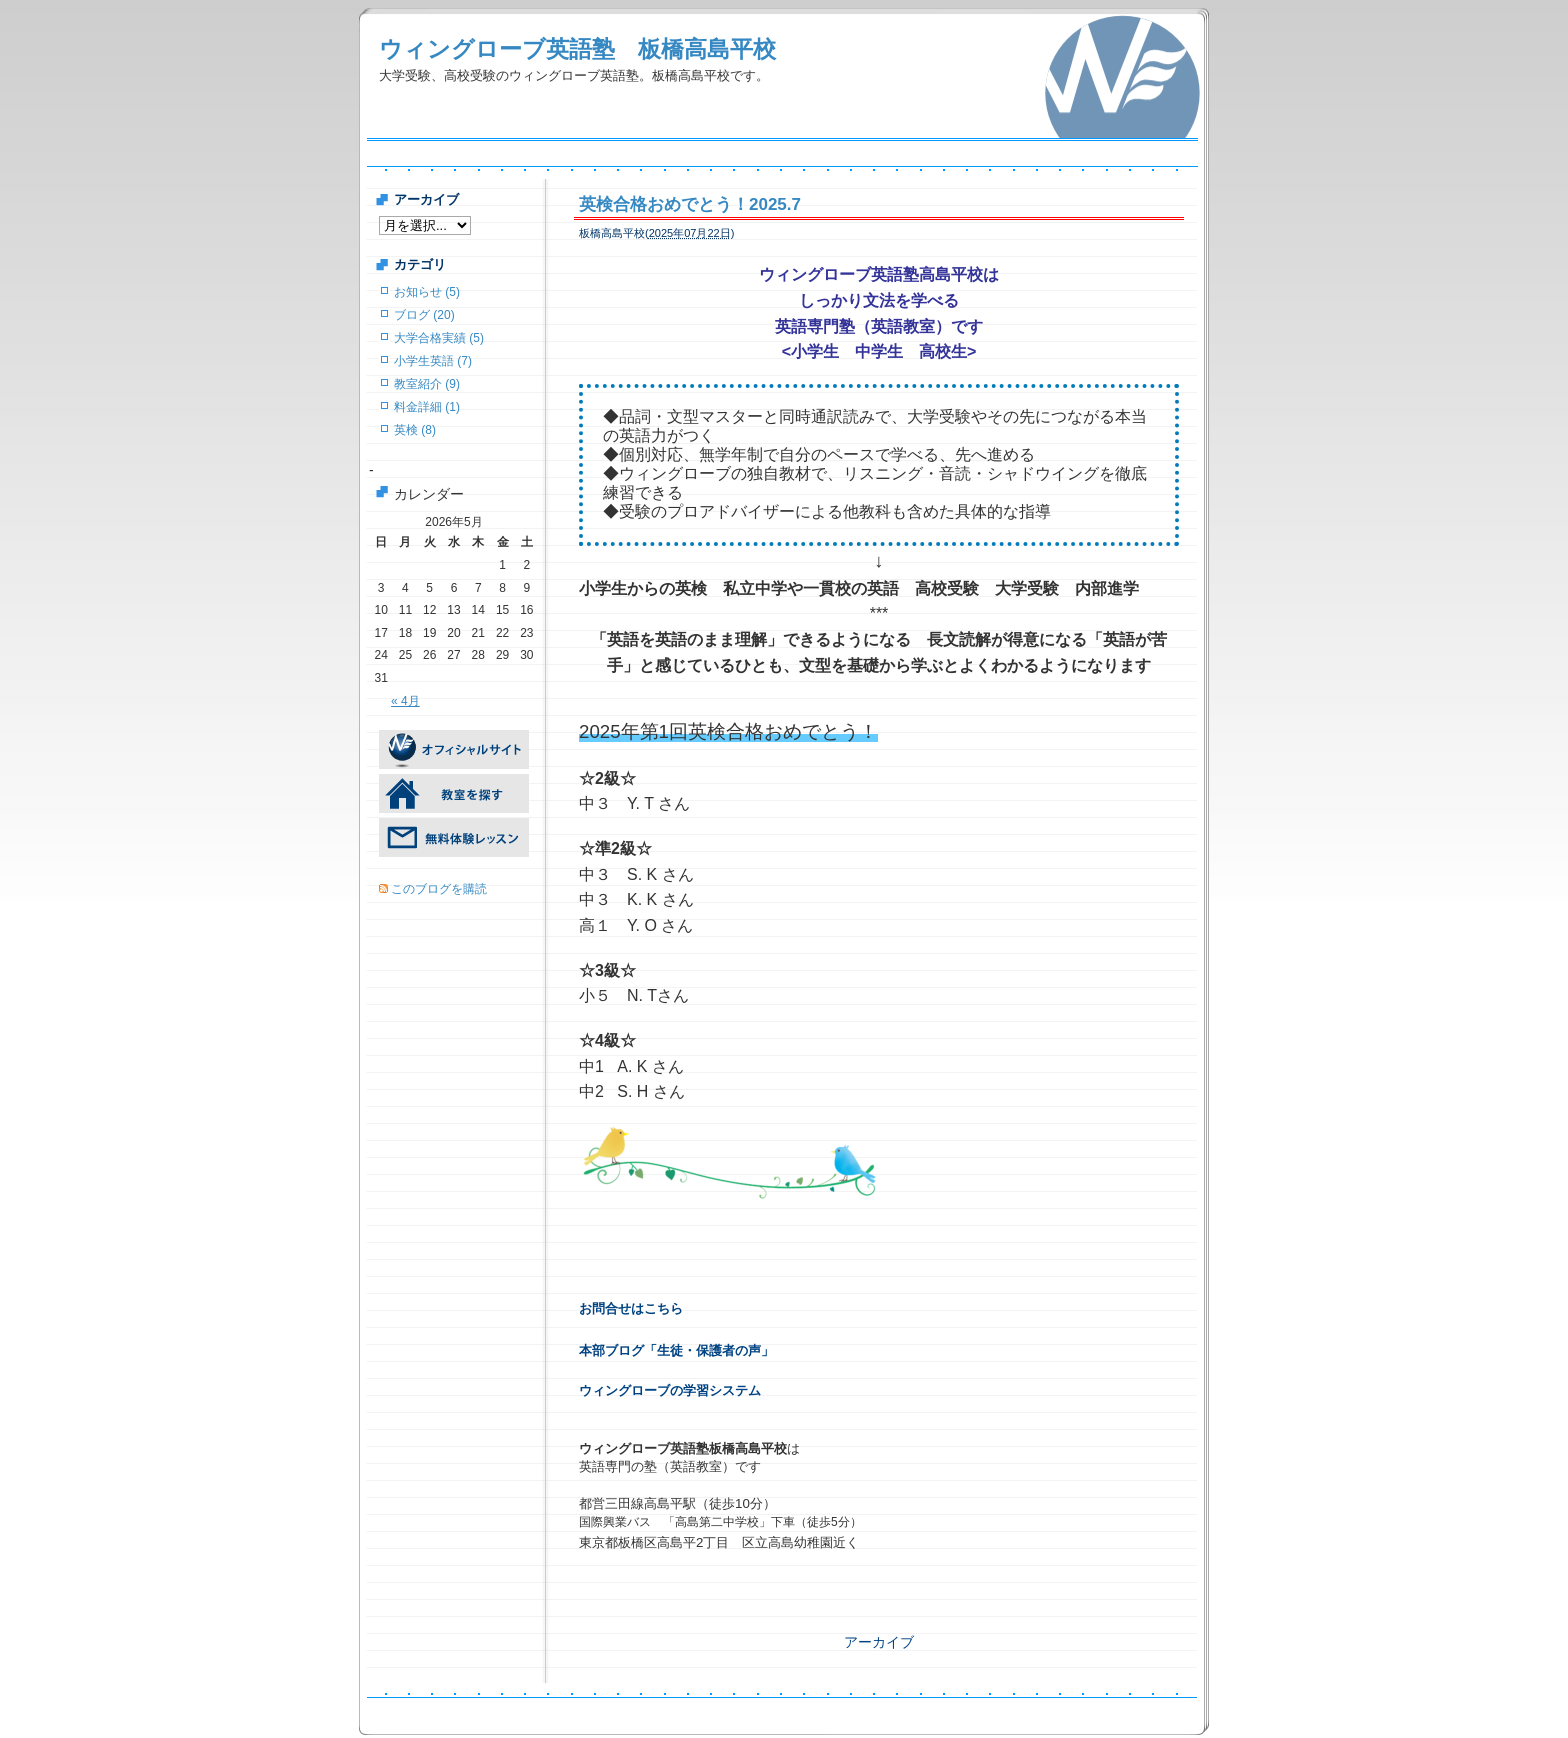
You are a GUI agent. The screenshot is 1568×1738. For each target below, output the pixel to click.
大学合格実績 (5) (439, 338)
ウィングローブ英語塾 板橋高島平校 (577, 49)
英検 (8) (415, 430)
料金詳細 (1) (427, 407)
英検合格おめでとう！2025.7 (690, 204)
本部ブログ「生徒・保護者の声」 (676, 1350)
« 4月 (405, 701)
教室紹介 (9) (427, 384)
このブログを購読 (439, 889)
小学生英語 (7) (433, 361)
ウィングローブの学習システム (670, 1390)
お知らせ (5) (427, 292)
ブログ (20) (424, 315)
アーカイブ (879, 1642)
